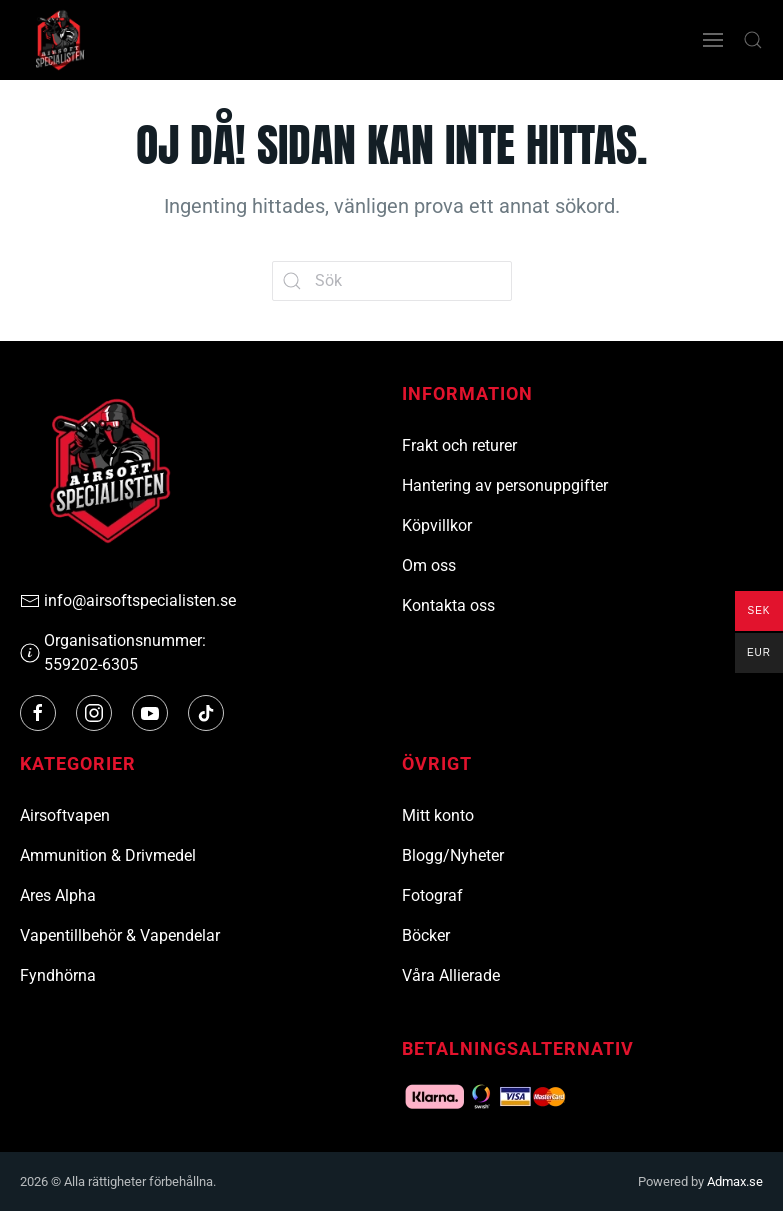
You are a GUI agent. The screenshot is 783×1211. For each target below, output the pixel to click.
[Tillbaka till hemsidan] (60, 40)
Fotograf (432, 895)
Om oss (429, 565)
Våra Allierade (451, 975)
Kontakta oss (448, 605)
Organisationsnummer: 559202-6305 (113, 652)
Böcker (426, 935)
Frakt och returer (459, 445)
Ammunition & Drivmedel (108, 855)
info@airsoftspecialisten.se (128, 601)
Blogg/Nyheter (453, 855)
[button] (713, 40)
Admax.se (735, 1181)
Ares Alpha (58, 895)
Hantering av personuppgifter (505, 485)
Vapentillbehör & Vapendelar (120, 935)
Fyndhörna (58, 975)
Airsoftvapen (65, 815)
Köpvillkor (437, 525)
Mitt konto (438, 815)
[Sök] (392, 281)
